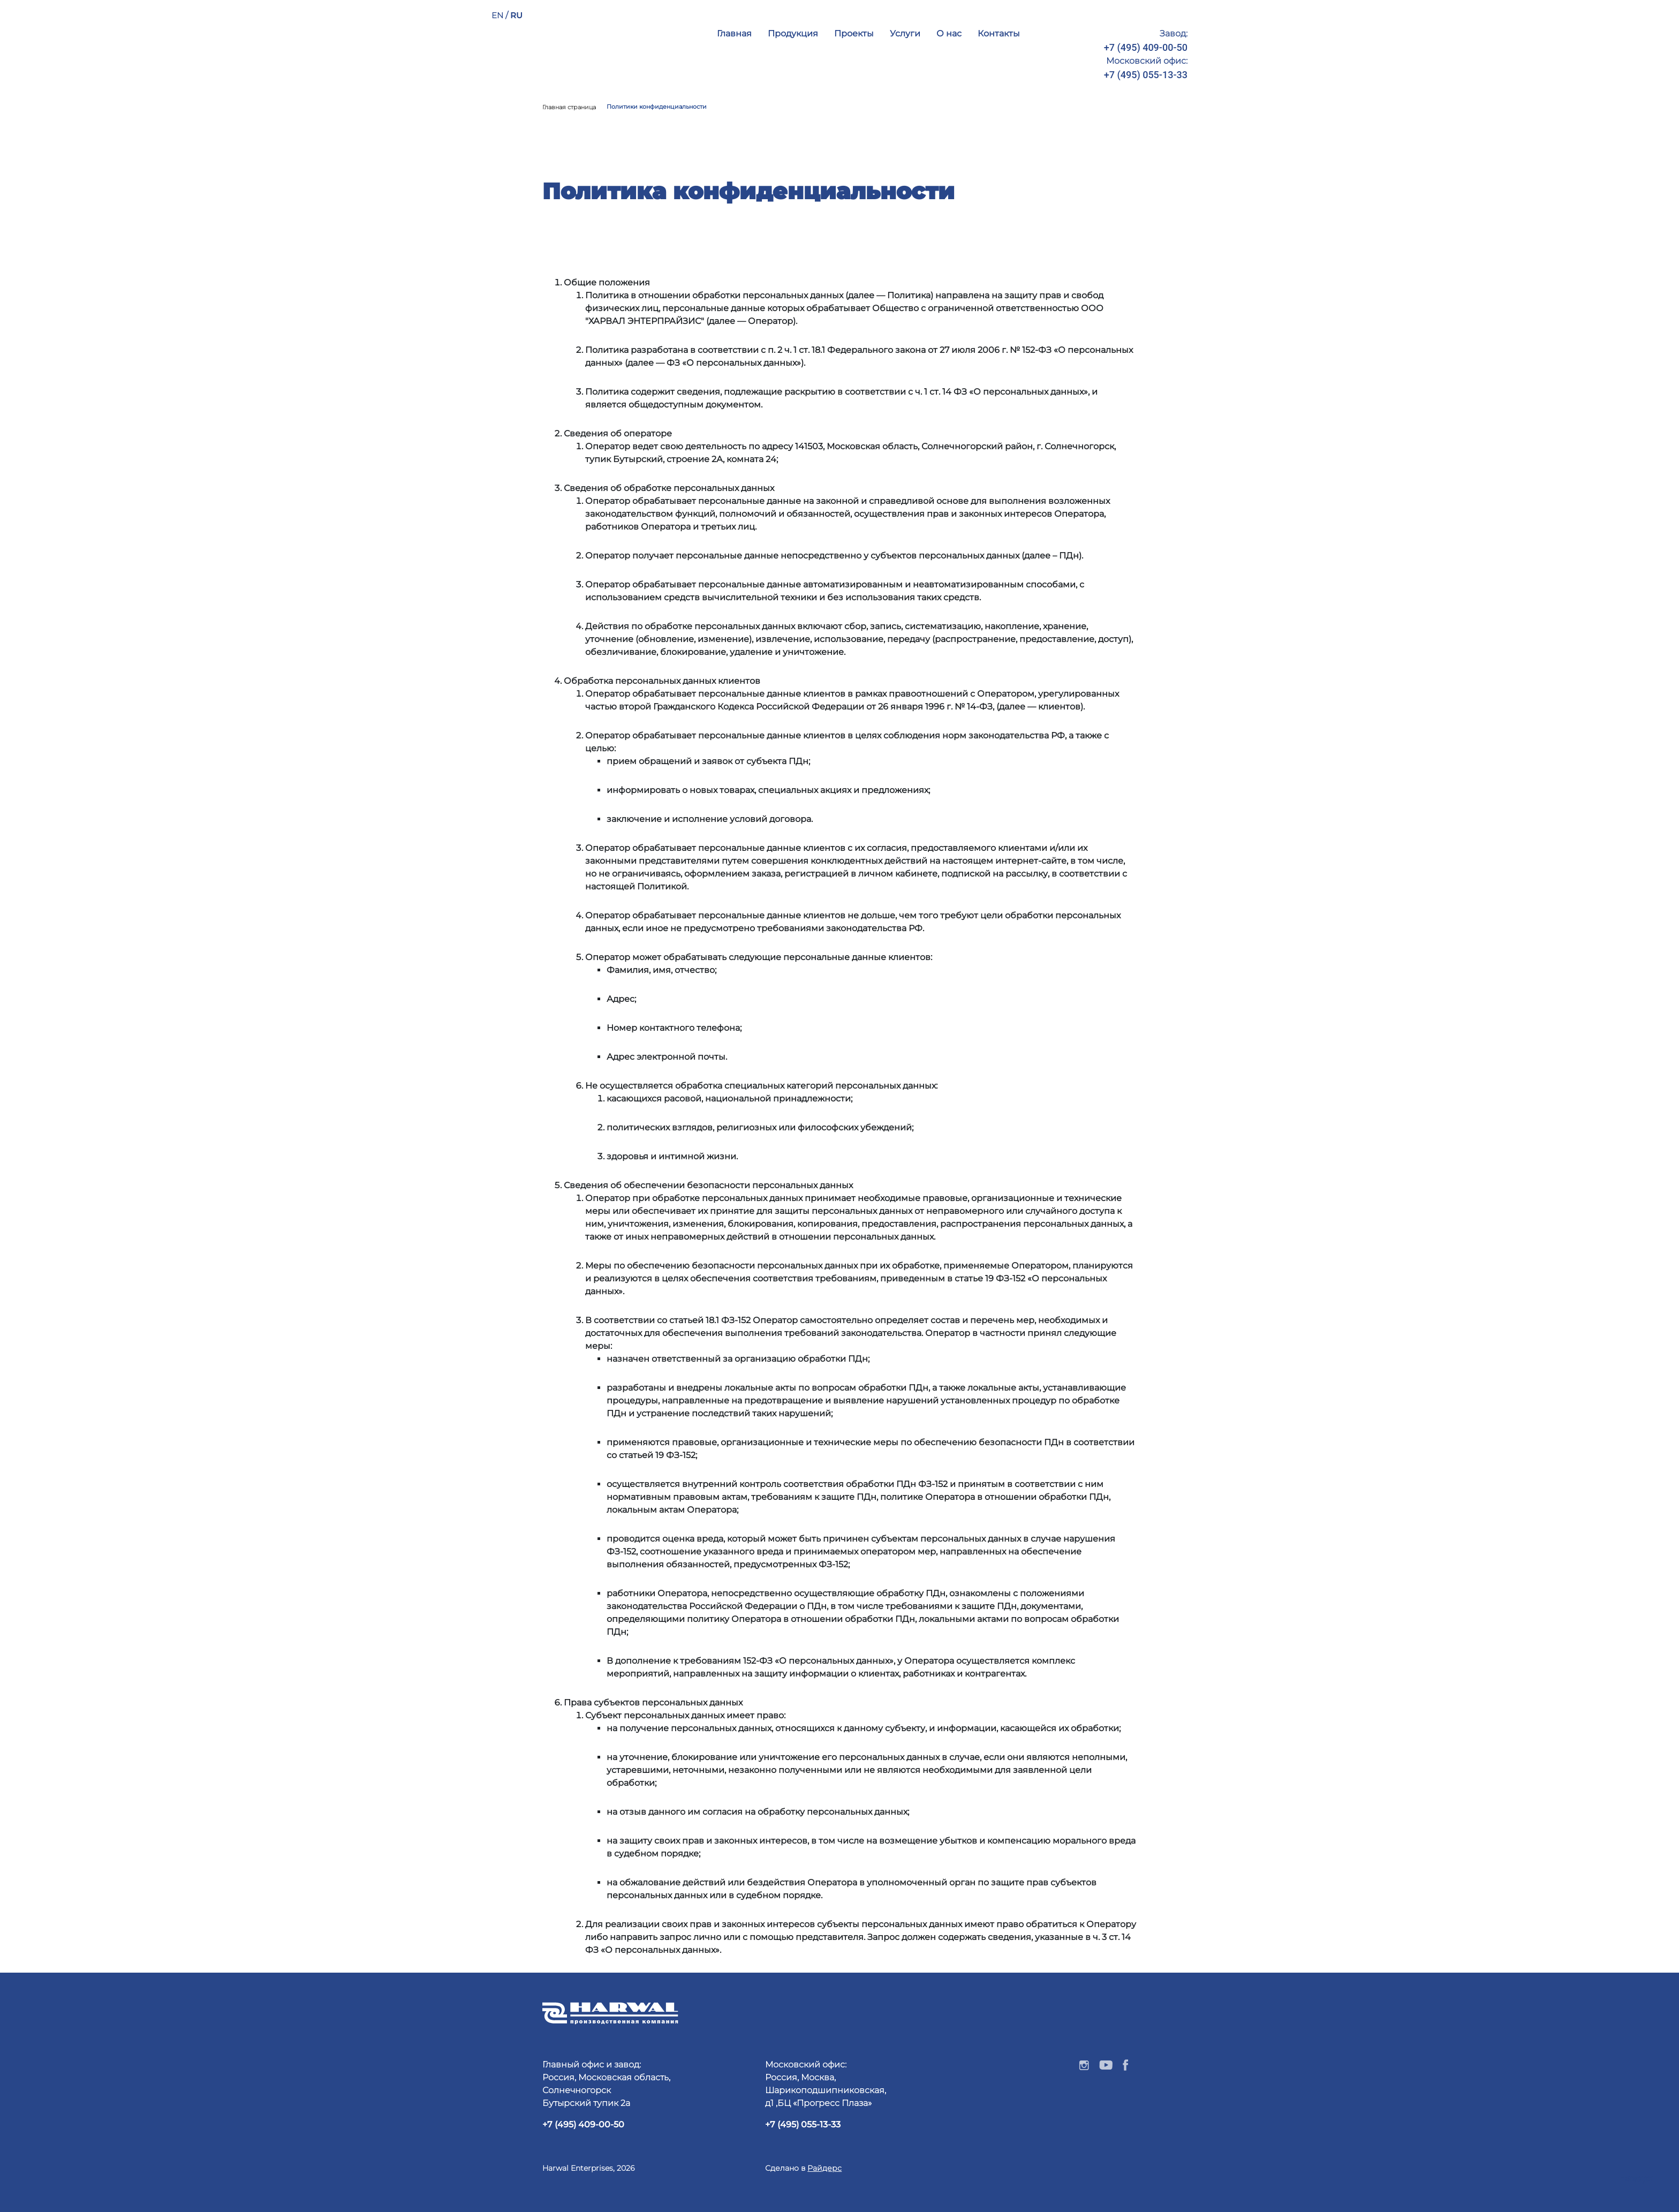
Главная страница (569, 107)
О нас (949, 33)
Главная (734, 33)
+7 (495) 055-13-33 (1146, 74)
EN (498, 15)
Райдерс (824, 2168)
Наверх (1635, 2178)
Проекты (854, 33)
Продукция (793, 33)
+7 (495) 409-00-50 (1146, 47)
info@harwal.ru (1155, 93)
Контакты (999, 33)
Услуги (905, 33)
